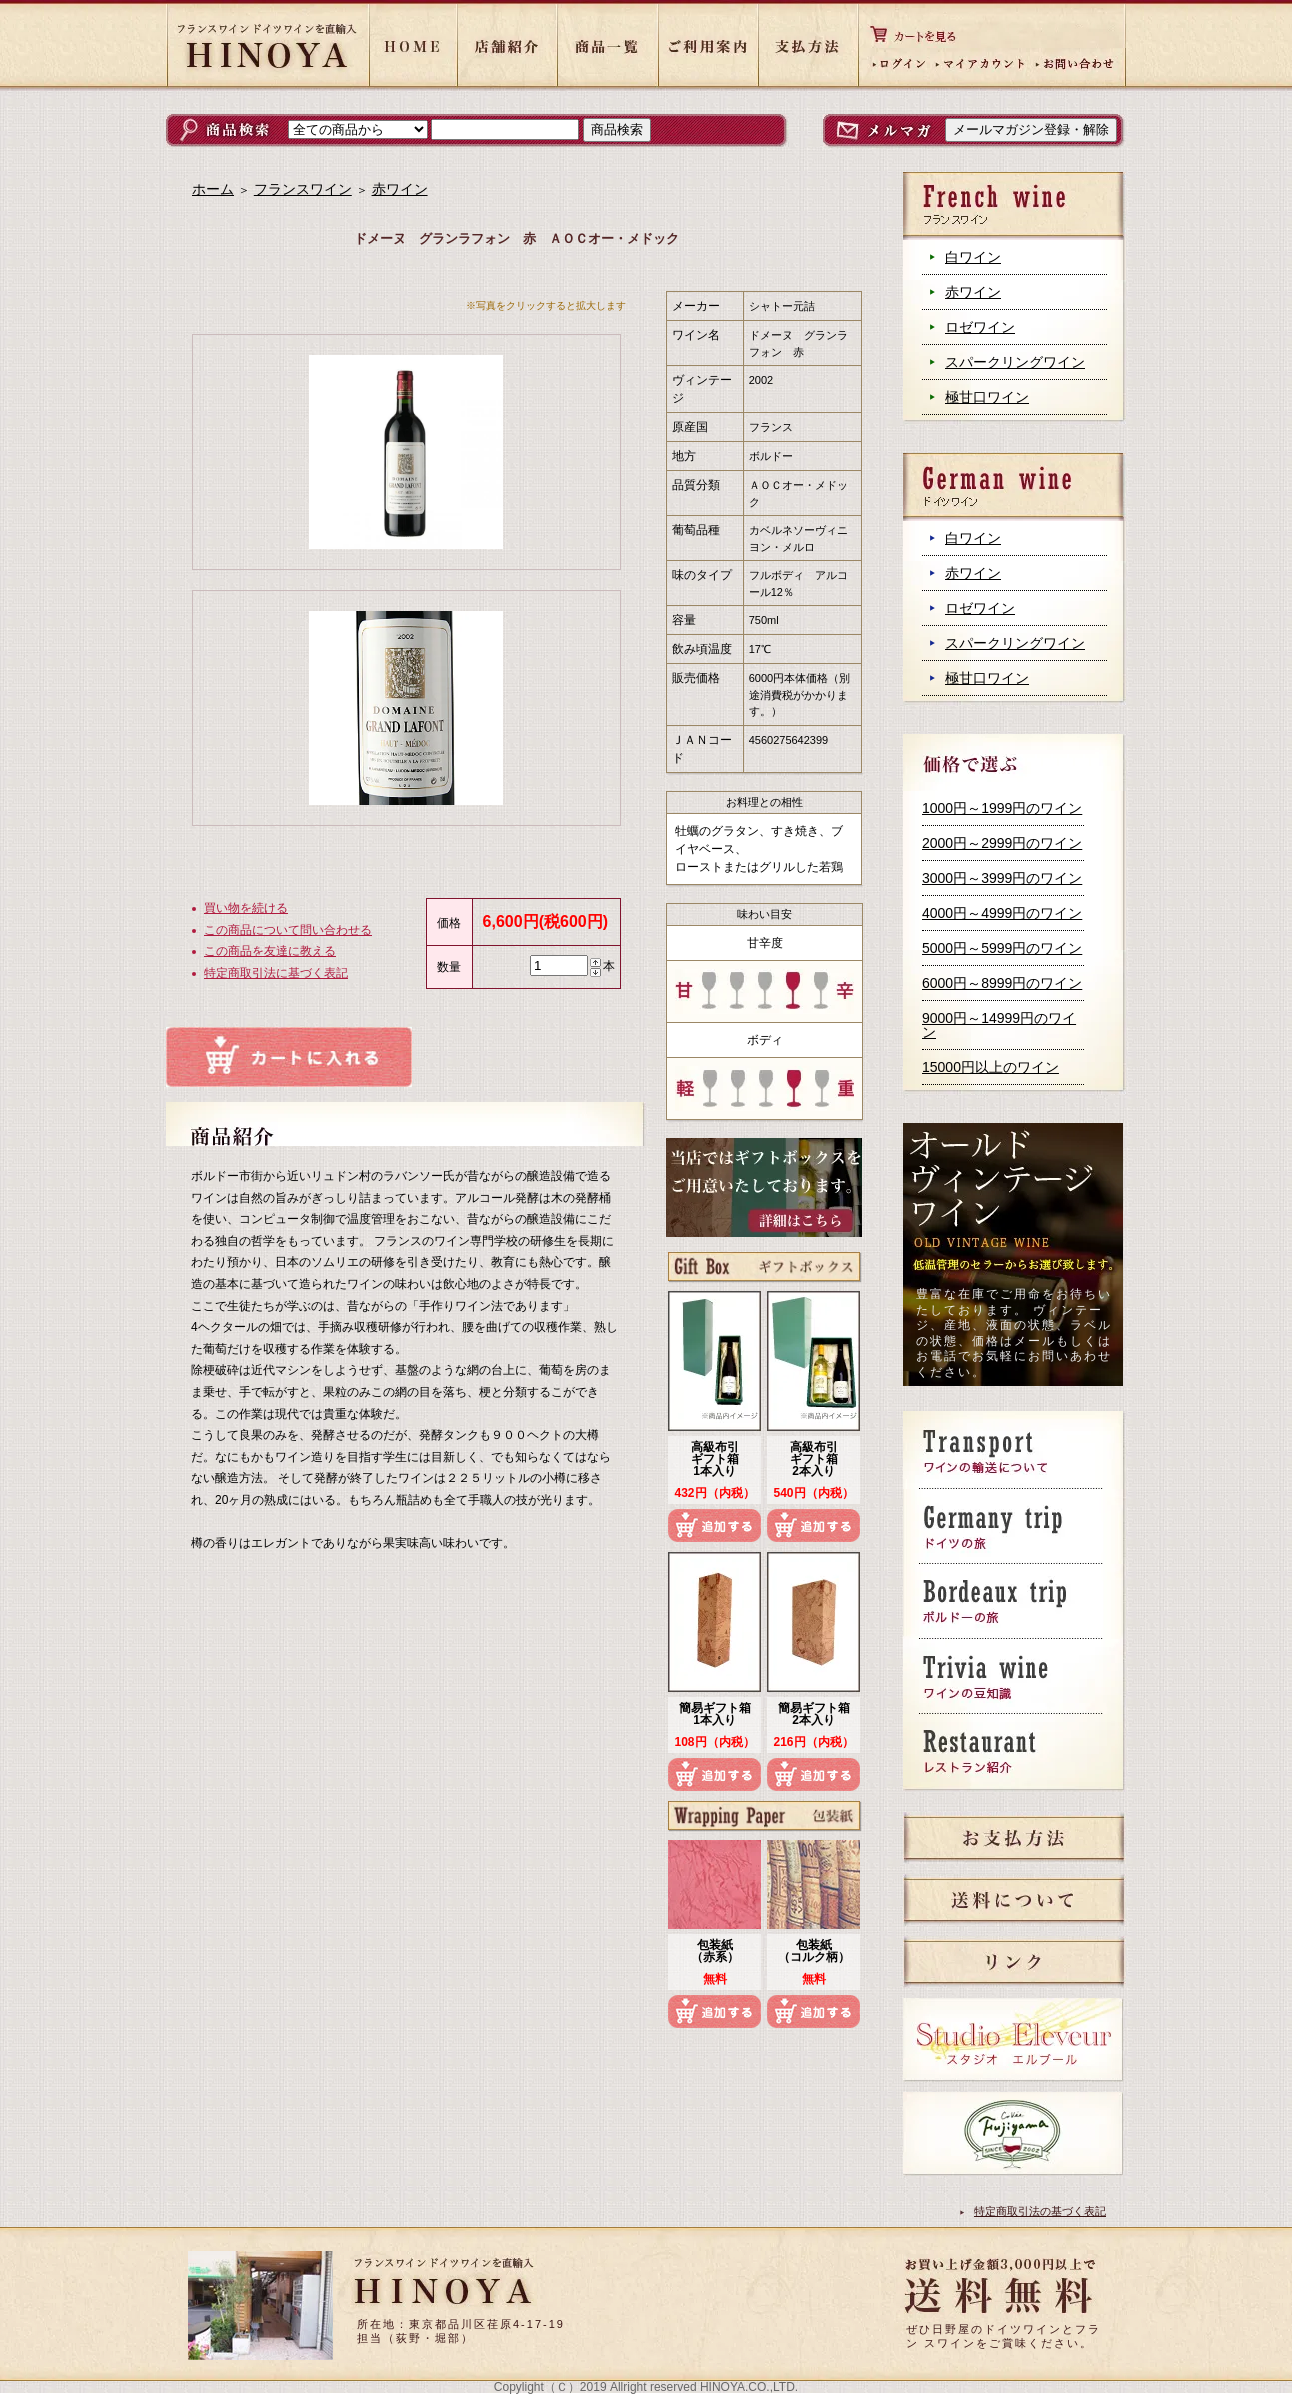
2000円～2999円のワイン (1002, 843)
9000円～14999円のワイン (999, 1025)
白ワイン (973, 257)
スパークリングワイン (1015, 362)
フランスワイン (303, 189)
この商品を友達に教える (270, 951)
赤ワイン (973, 292)
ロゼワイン (980, 327)
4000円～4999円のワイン (1002, 913)
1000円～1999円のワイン (1002, 808)
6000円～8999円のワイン (1002, 983)
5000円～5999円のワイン (1002, 948)
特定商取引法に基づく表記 (276, 973)
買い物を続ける (246, 908)
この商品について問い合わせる (288, 930)
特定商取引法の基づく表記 (1040, 2211)
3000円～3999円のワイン (1002, 878)
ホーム (213, 189)
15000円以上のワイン (990, 1067)
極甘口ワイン (987, 397)
